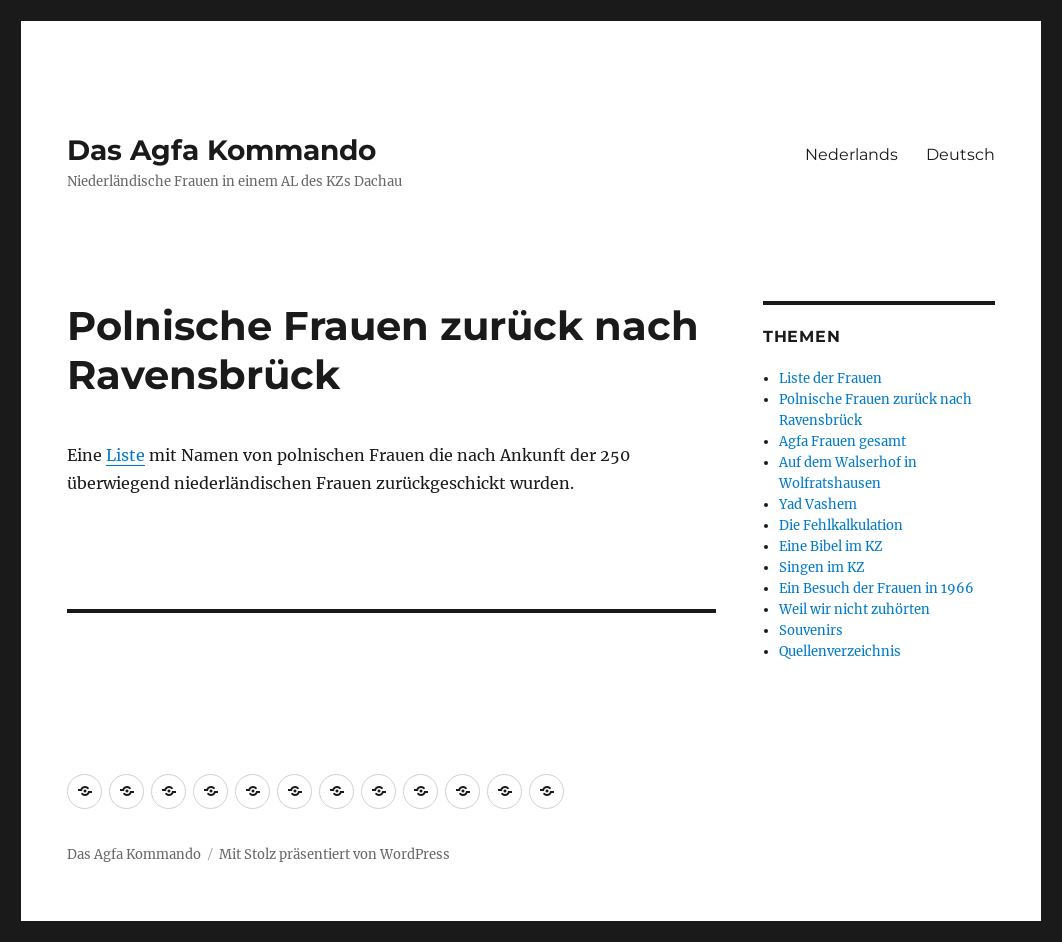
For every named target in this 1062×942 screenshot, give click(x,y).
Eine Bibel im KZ (831, 546)
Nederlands (851, 154)
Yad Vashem (818, 504)
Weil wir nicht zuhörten (854, 609)
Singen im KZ (822, 567)
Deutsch (960, 154)
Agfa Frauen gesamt (842, 441)
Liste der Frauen (830, 378)
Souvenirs (811, 630)
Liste (125, 455)
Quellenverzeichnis (840, 651)
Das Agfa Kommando (221, 150)
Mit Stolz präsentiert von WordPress (334, 854)
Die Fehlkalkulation (841, 525)
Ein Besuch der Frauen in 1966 (876, 588)
